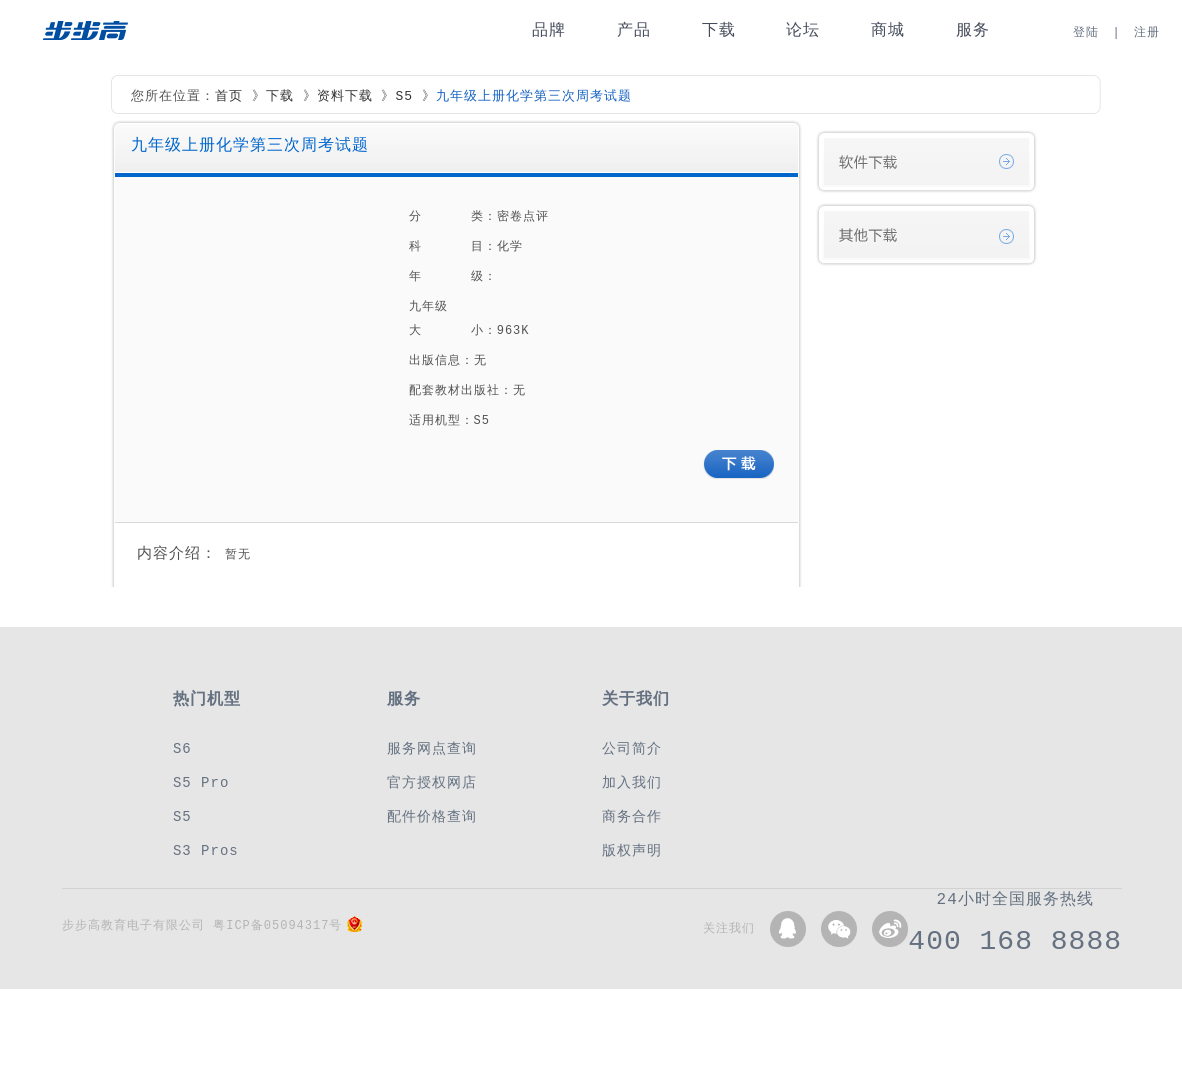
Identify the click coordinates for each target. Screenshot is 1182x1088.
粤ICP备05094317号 (277, 925)
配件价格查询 (432, 816)
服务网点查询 (432, 748)
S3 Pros (206, 850)
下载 (719, 30)
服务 (973, 30)
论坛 (803, 30)
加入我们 (632, 782)
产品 (634, 30)
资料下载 (345, 97)
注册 (1147, 32)
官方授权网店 (432, 782)
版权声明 (632, 850)
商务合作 (632, 816)
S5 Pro (201, 782)
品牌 (549, 30)
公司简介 (632, 748)
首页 (229, 97)
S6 (182, 748)
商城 (888, 30)
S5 (404, 97)
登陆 (1086, 32)
